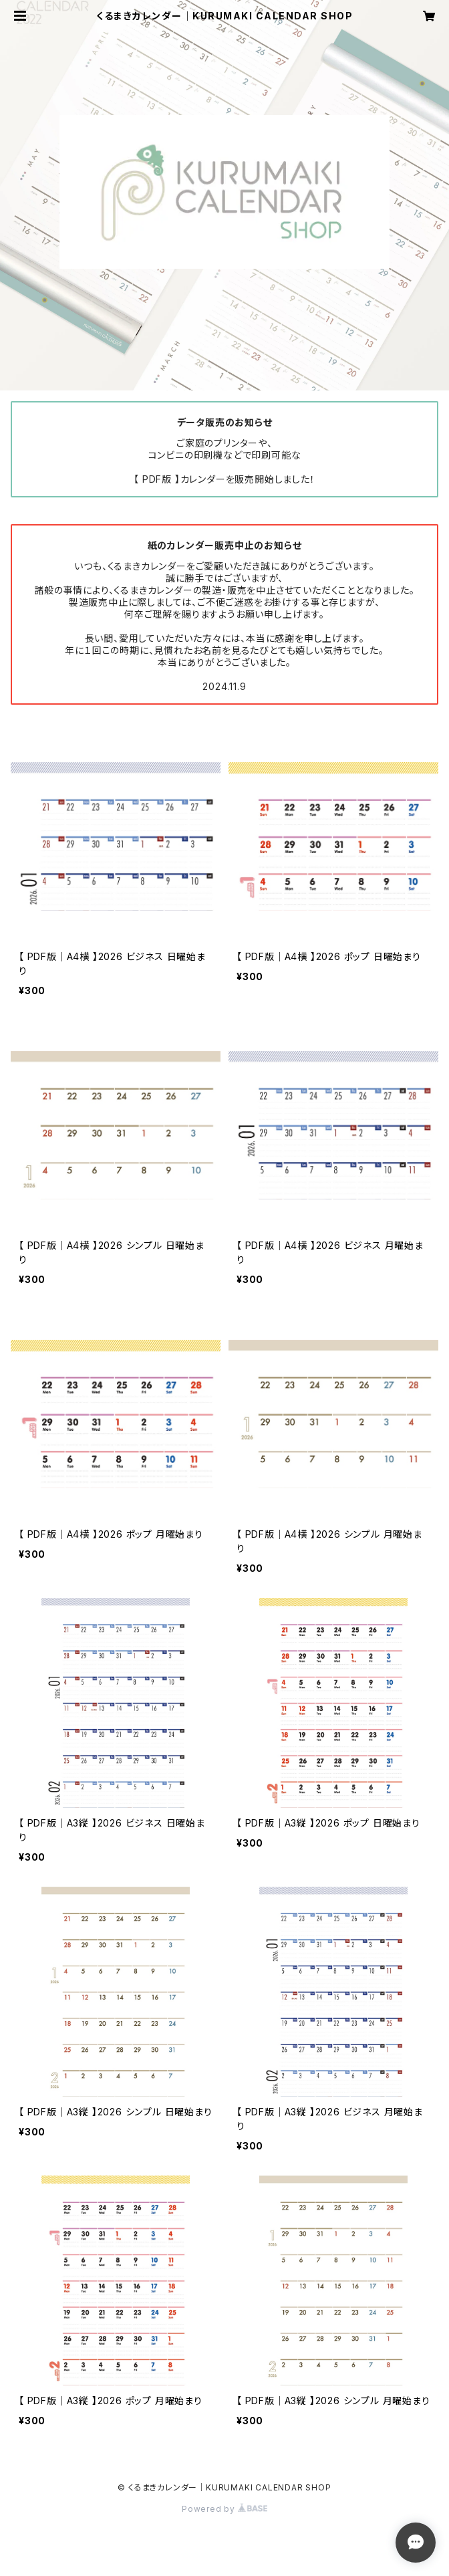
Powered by (224, 2509)
